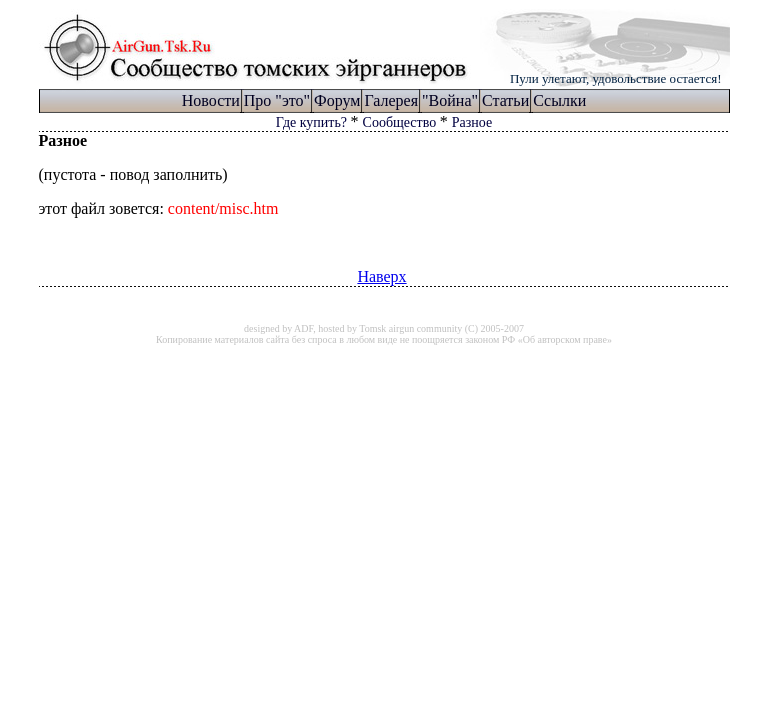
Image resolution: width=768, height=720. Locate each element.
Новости (211, 100)
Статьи (505, 100)
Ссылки (559, 100)
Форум (337, 100)
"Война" (450, 100)
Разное (472, 122)
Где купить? (313, 122)
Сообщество (401, 122)
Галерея (391, 100)
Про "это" (277, 100)
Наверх (381, 276)
